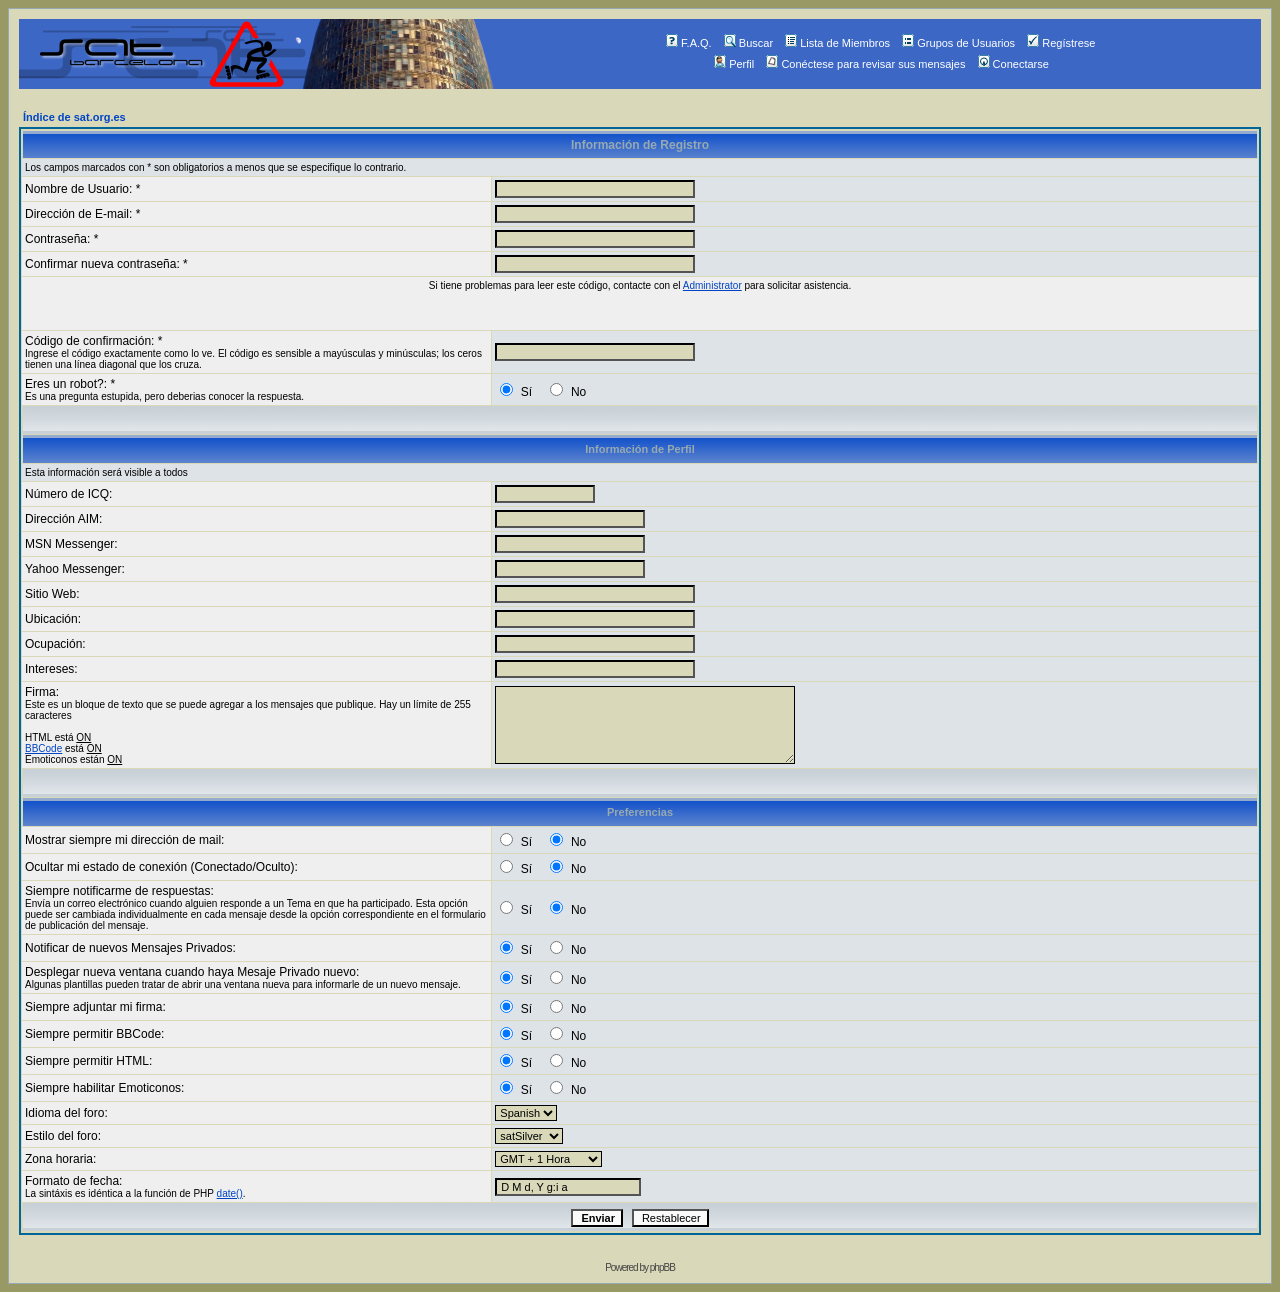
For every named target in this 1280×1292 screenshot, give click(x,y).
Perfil (734, 64)
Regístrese (1061, 43)
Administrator (712, 285)
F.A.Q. (689, 43)
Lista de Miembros (837, 43)
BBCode (43, 748)
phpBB (662, 1267)
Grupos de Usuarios (958, 43)
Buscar (748, 43)
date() (230, 1193)
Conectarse (1013, 64)
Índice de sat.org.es (74, 117)
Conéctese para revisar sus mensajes (865, 64)
